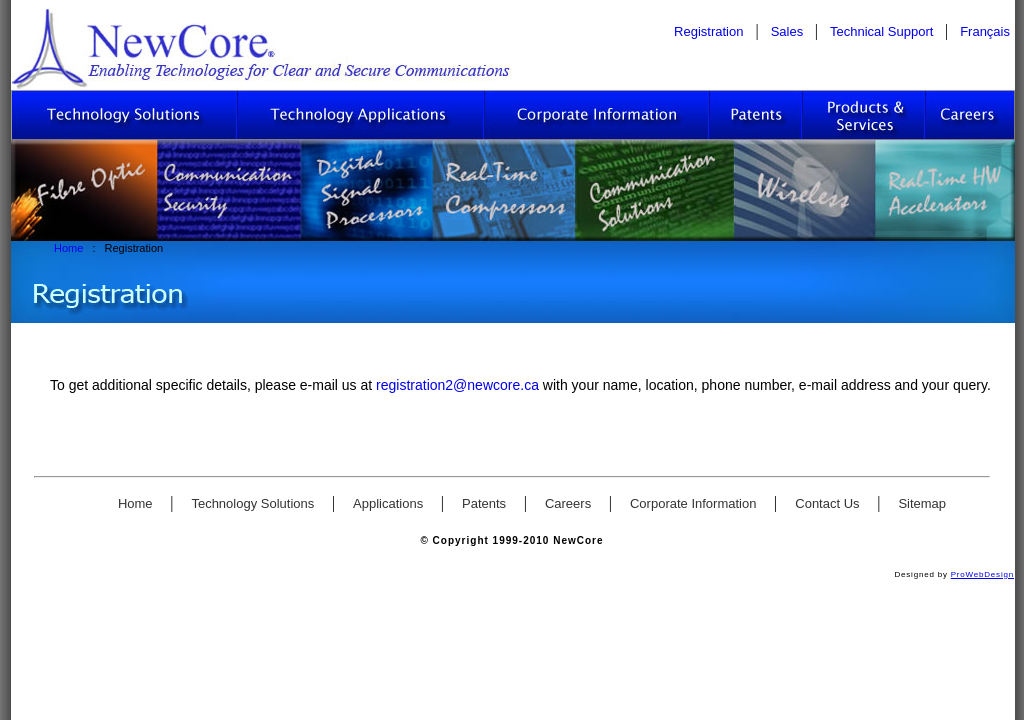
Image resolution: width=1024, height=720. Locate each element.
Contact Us (829, 503)
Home (70, 248)
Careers (970, 115)
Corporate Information (597, 115)
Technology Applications (361, 115)
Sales (789, 31)
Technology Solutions (124, 115)
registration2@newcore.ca (459, 385)
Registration (708, 31)
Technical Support (883, 31)
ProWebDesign (982, 574)
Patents (756, 115)
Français (985, 31)
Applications (390, 503)
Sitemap (922, 503)
